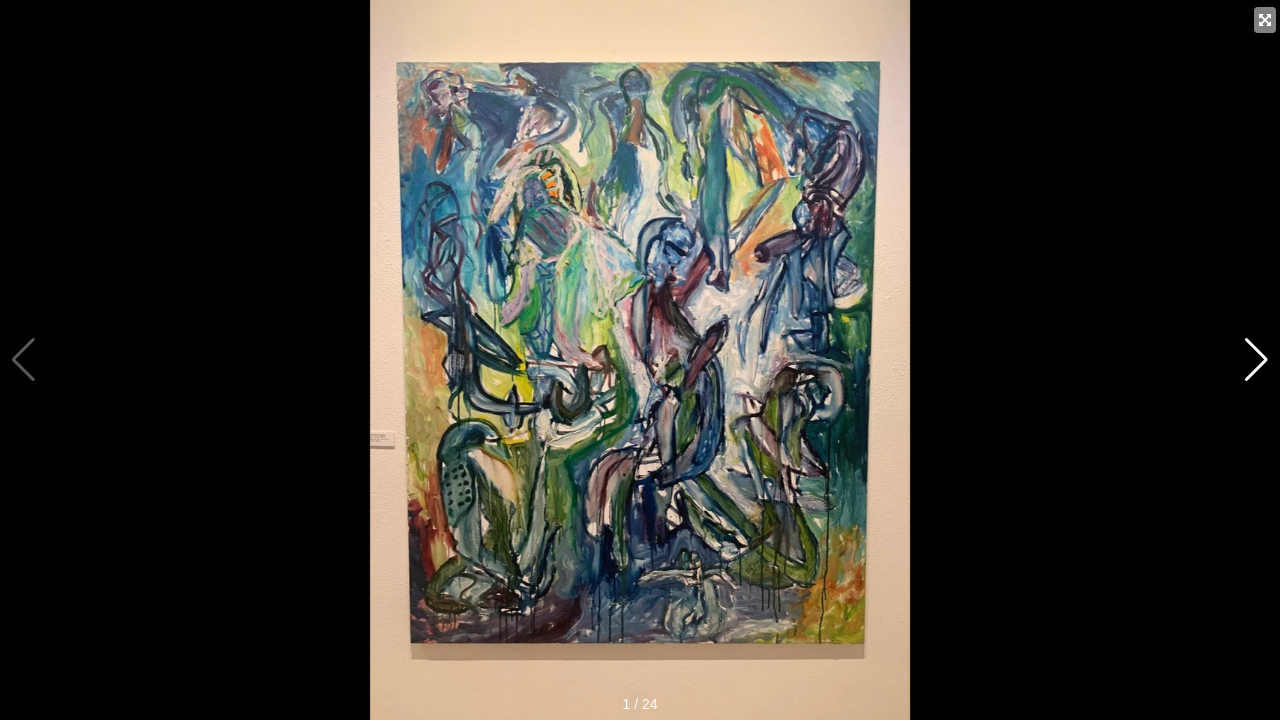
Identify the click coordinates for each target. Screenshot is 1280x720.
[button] (1256, 360)
